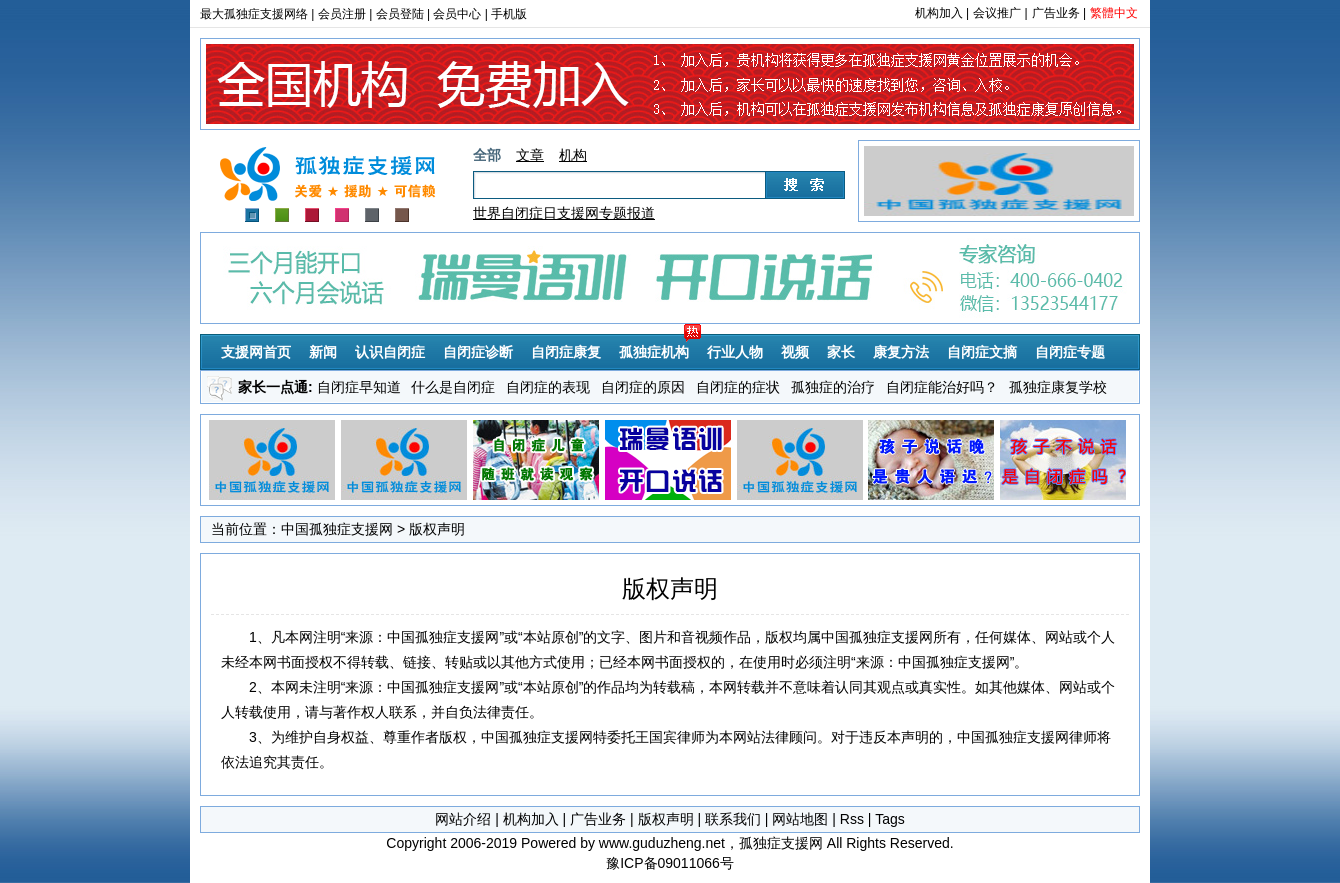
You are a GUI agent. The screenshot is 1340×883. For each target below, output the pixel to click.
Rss (852, 819)
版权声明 (666, 819)
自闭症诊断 (478, 352)
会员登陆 (400, 14)
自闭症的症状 (738, 387)
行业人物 (735, 352)
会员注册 (342, 14)
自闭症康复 (566, 352)
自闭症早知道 (359, 387)
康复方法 (901, 352)
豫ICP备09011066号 (670, 863)
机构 (573, 155)
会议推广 (997, 13)
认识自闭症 (390, 352)
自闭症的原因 (643, 387)
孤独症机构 (654, 352)
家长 (841, 352)
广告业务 (1056, 13)
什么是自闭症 (453, 387)
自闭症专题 (1070, 352)
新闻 (323, 352)
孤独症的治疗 (833, 387)
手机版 (509, 14)
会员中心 (457, 14)
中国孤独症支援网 (337, 529)
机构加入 (939, 13)
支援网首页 (256, 352)
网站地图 (800, 819)
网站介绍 (463, 819)
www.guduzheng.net (662, 843)
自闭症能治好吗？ (942, 387)
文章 (530, 155)
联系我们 (733, 819)
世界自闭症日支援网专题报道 (564, 213)
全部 (487, 155)
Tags (890, 819)
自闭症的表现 (548, 387)
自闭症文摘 (982, 352)
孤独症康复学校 (1058, 387)
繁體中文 (1114, 13)
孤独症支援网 (330, 175)
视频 (795, 352)
